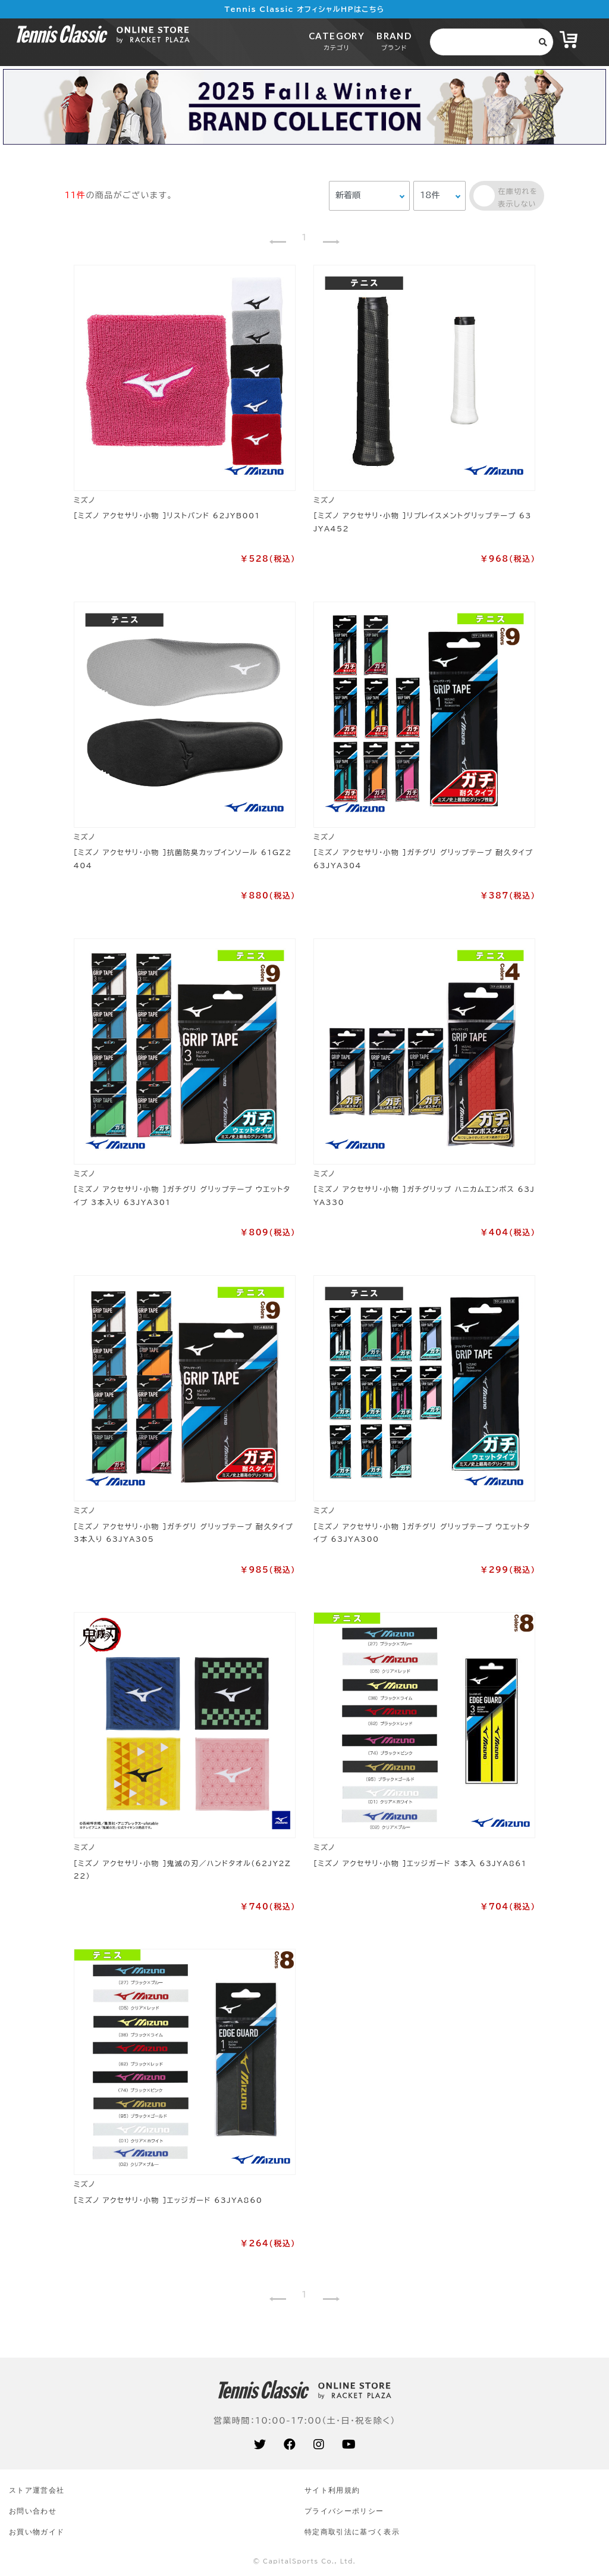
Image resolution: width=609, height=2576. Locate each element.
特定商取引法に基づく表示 (352, 2531)
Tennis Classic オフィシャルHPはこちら (305, 8)
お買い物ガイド (36, 2531)
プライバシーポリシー (344, 2510)
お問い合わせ (32, 2510)
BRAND (394, 40)
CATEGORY (337, 40)
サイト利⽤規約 (332, 2490)
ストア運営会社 (36, 2490)
